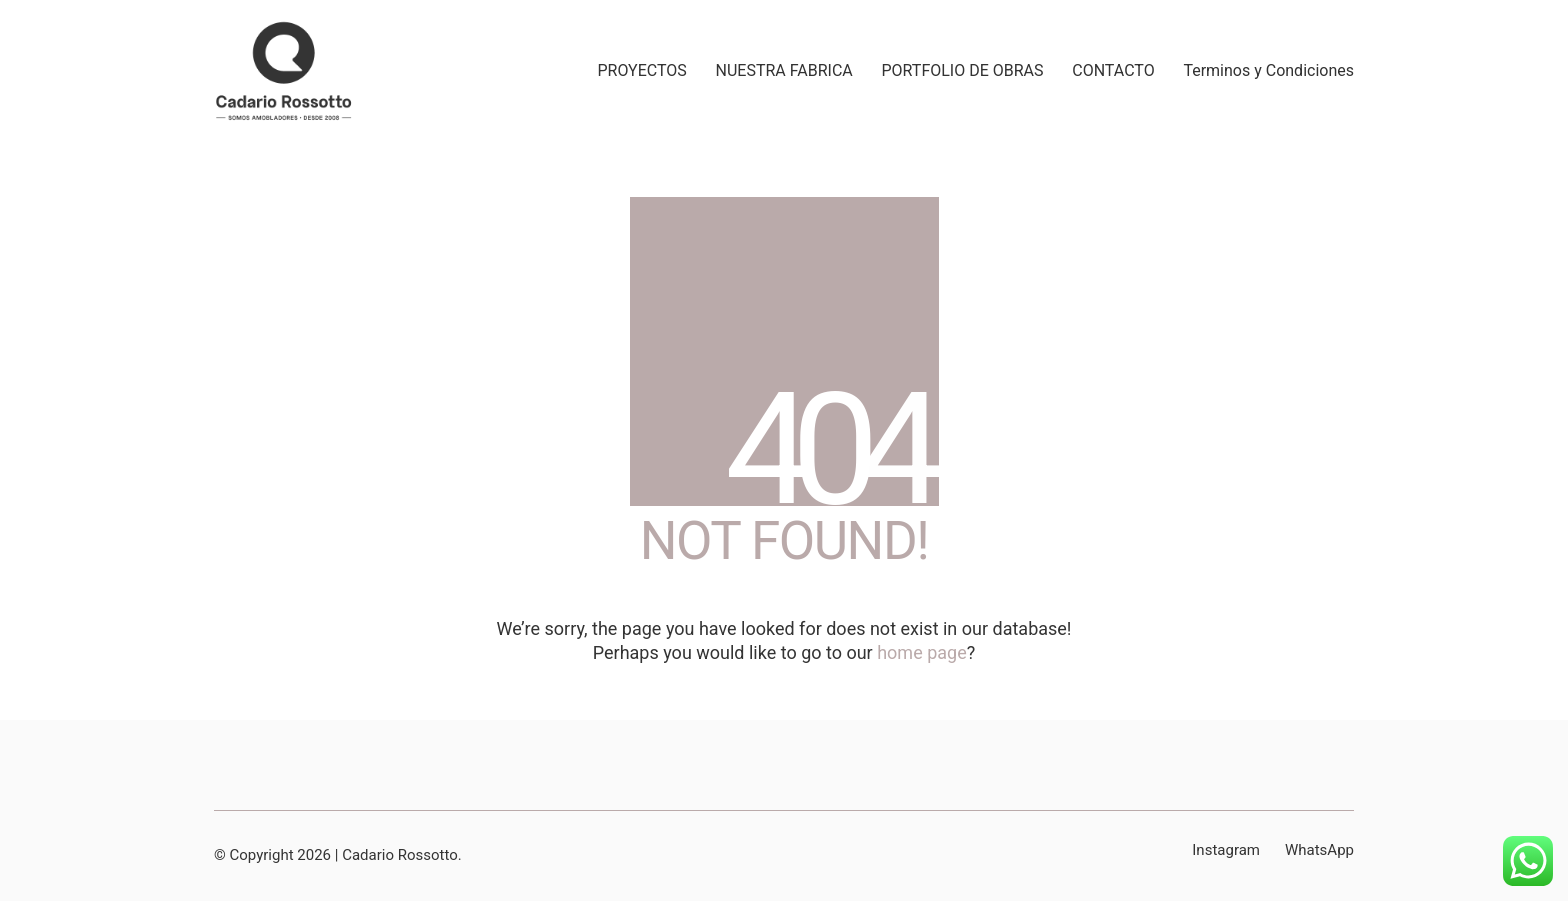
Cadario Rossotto (400, 855)
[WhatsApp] (1319, 851)
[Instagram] (1226, 851)
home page (922, 652)
